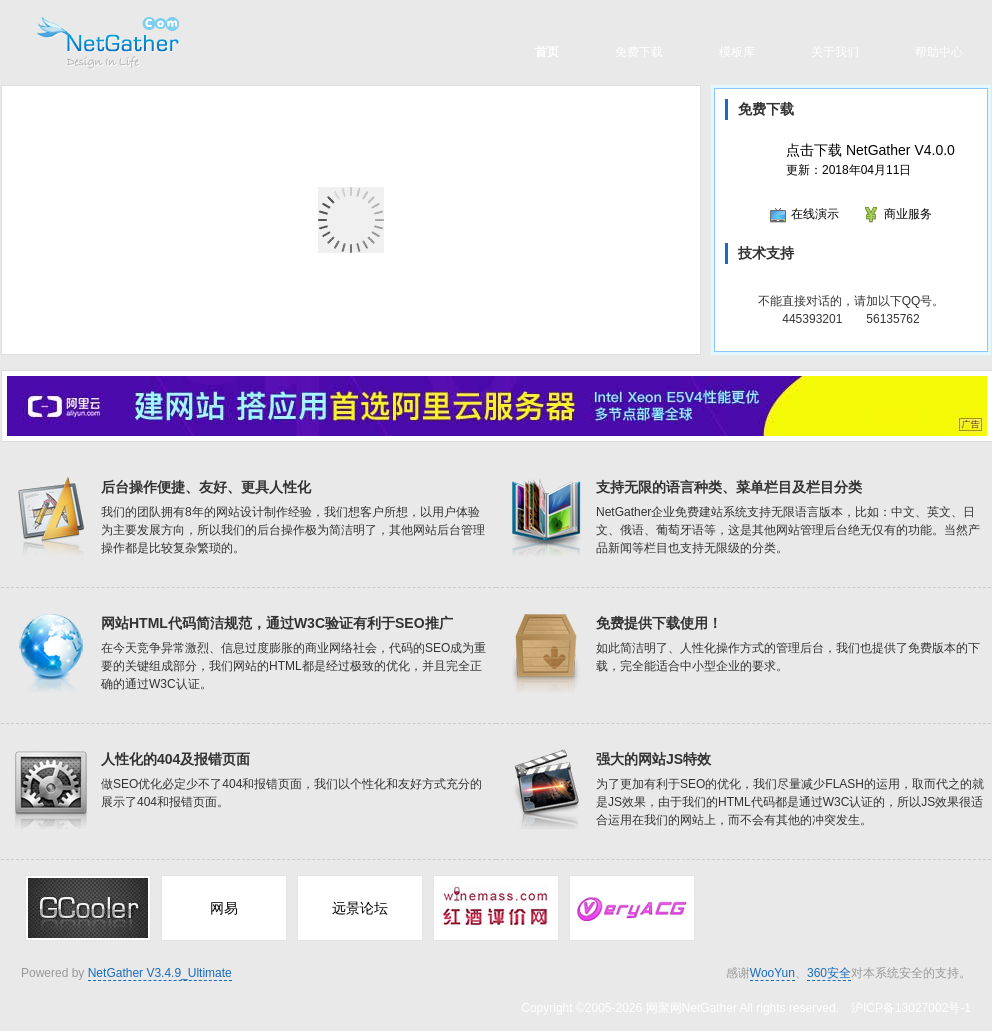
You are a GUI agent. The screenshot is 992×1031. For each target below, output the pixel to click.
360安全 (829, 973)
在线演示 (804, 214)
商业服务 (897, 214)
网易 (224, 908)
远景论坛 (360, 908)
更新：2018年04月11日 (870, 159)
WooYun (772, 973)
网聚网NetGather (691, 1008)
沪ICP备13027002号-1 (911, 1008)
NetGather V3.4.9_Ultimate (160, 973)
